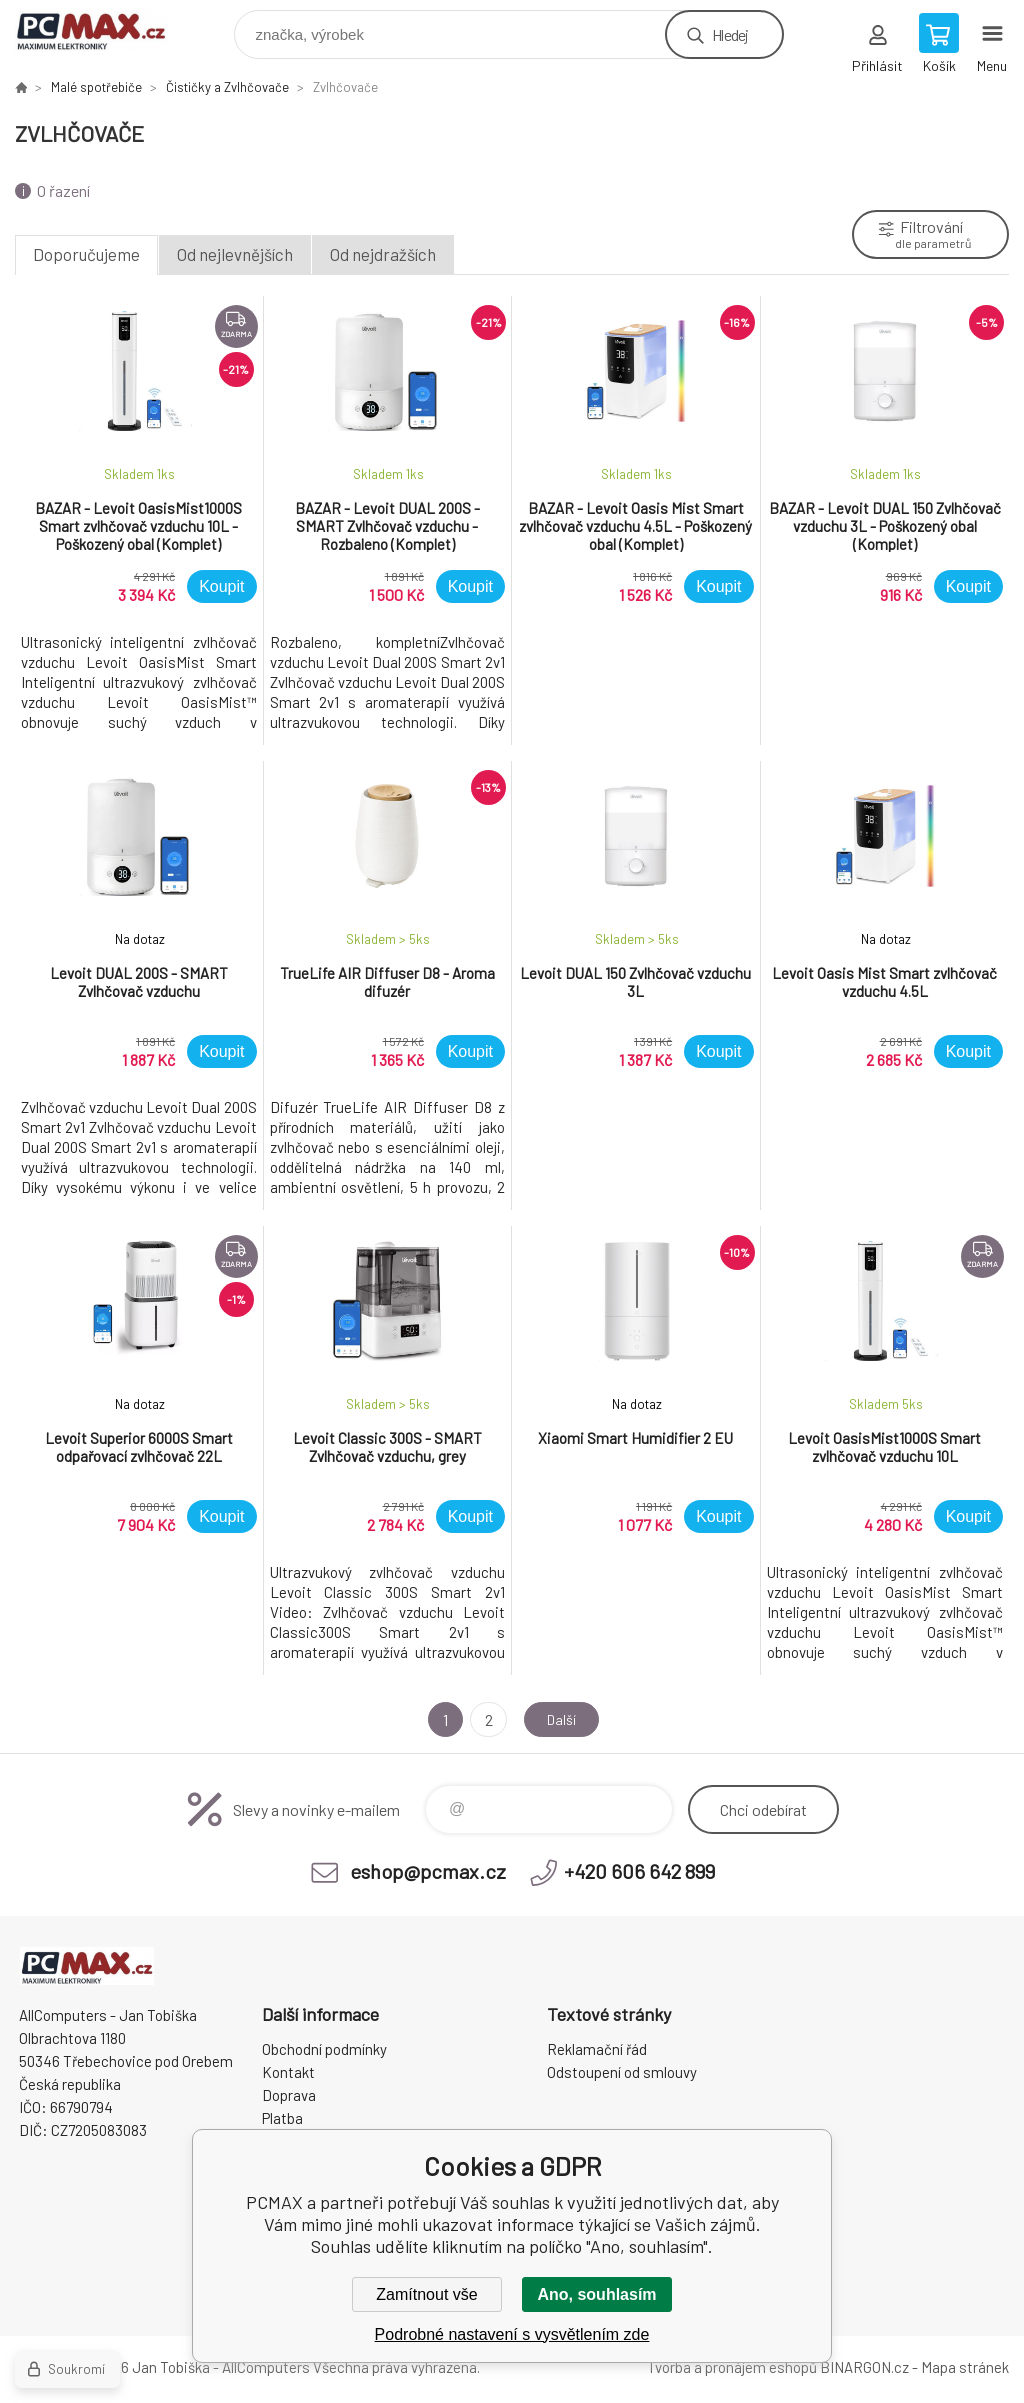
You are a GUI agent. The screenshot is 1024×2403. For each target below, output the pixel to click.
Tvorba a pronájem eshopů (732, 2367)
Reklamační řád (597, 2049)
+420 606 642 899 (639, 1871)
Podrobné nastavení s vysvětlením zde (512, 2334)
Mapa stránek (965, 2367)
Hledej (730, 34)
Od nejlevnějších (235, 254)
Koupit (221, 586)
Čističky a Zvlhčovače (227, 87)
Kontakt (288, 2072)
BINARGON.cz (864, 2367)
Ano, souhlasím (596, 2294)
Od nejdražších (383, 254)
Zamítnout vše (426, 2294)
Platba (282, 2118)
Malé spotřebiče (96, 87)
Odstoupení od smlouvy (622, 2072)
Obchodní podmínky (324, 2049)
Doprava (289, 2095)
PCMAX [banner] (103, 29)
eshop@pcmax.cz (428, 1871)
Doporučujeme (86, 254)
